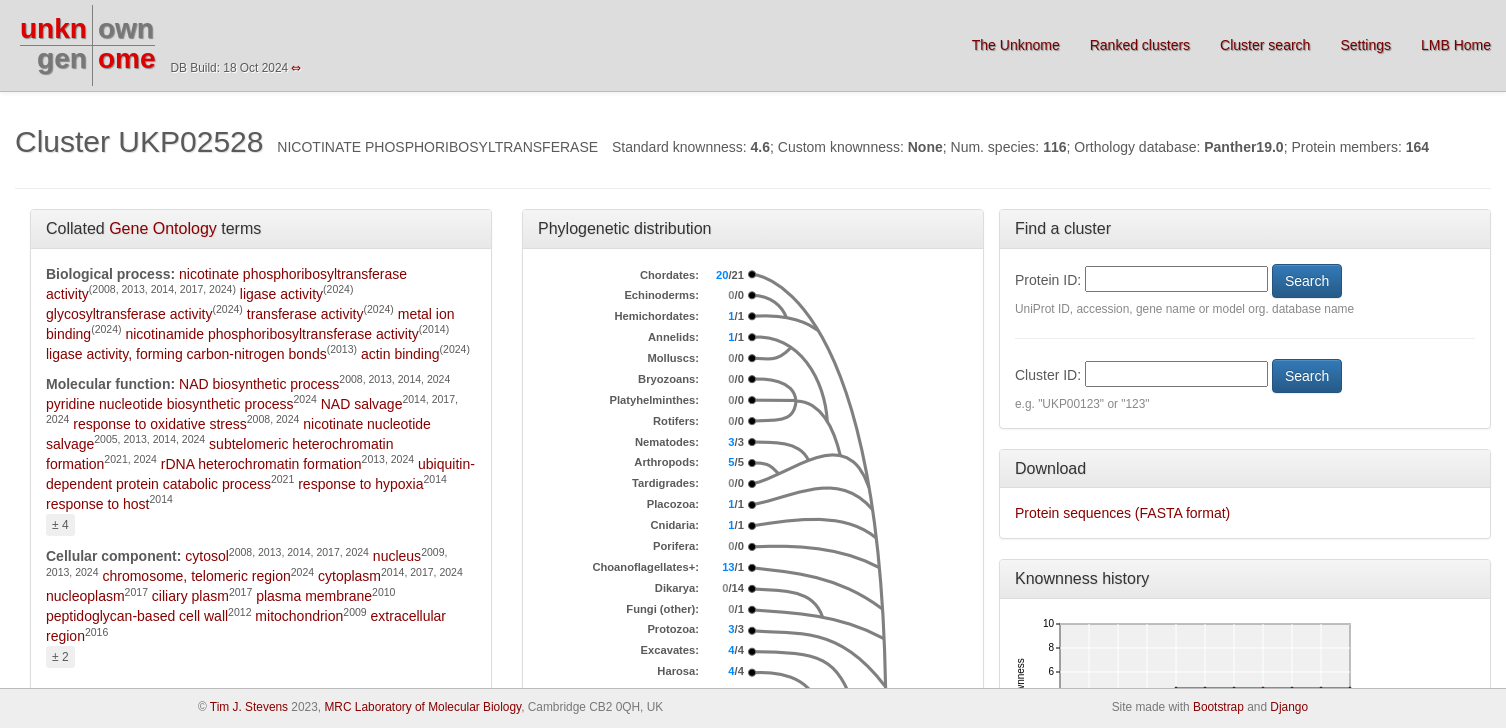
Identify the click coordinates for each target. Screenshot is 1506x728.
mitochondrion (299, 616)
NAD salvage (362, 404)
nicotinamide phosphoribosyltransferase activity (271, 334)
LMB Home (1456, 45)
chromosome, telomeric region (196, 576)
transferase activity (305, 314)
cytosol (207, 556)
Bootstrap (1218, 707)
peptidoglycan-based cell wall (137, 616)
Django (1289, 707)
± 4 (60, 525)
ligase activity (281, 294)
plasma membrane (314, 596)
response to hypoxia (360, 484)
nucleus (397, 556)
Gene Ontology (163, 228)
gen (62, 58)
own (126, 28)
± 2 (60, 657)
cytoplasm (349, 576)
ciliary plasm (190, 596)
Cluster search (1265, 45)
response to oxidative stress (160, 424)
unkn (53, 28)
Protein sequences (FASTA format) (1122, 513)
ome (127, 58)
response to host (98, 504)
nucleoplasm (85, 596)
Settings (1365, 45)
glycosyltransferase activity (129, 314)
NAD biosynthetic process (259, 384)
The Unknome (1016, 45)
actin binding (400, 354)
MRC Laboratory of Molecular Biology (422, 707)
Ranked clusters (1140, 45)
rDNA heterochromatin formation (261, 464)
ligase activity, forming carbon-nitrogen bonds (186, 354)
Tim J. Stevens (249, 707)
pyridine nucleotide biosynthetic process (169, 404)
